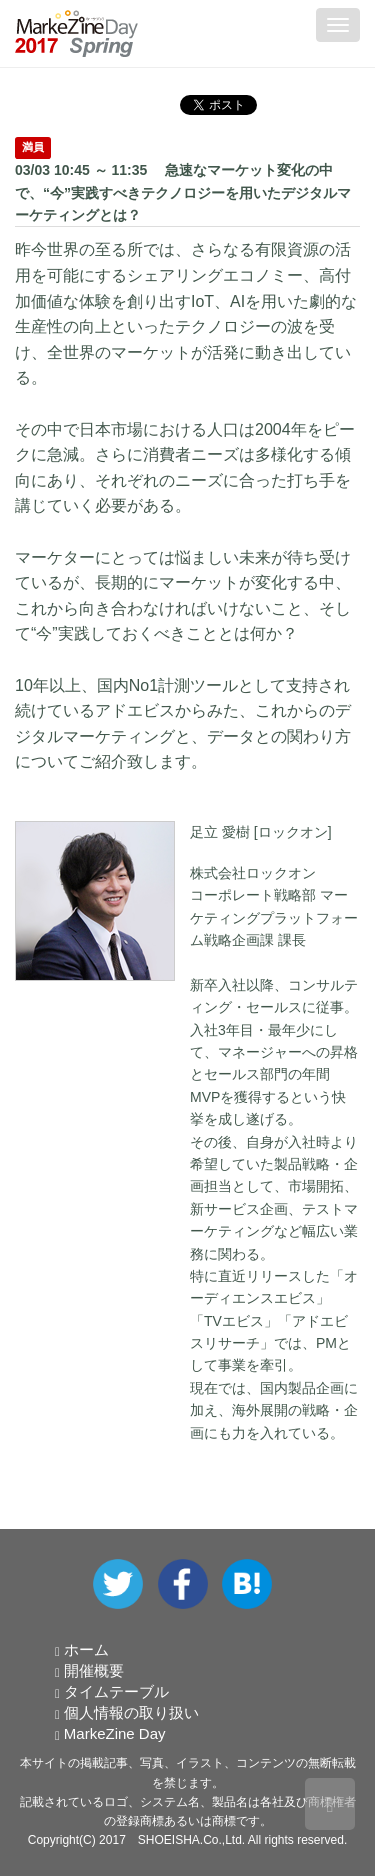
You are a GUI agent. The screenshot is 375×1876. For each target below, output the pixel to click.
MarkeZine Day (115, 1733)
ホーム (86, 1649)
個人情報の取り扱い (131, 1712)
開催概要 (94, 1670)
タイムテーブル (116, 1691)
